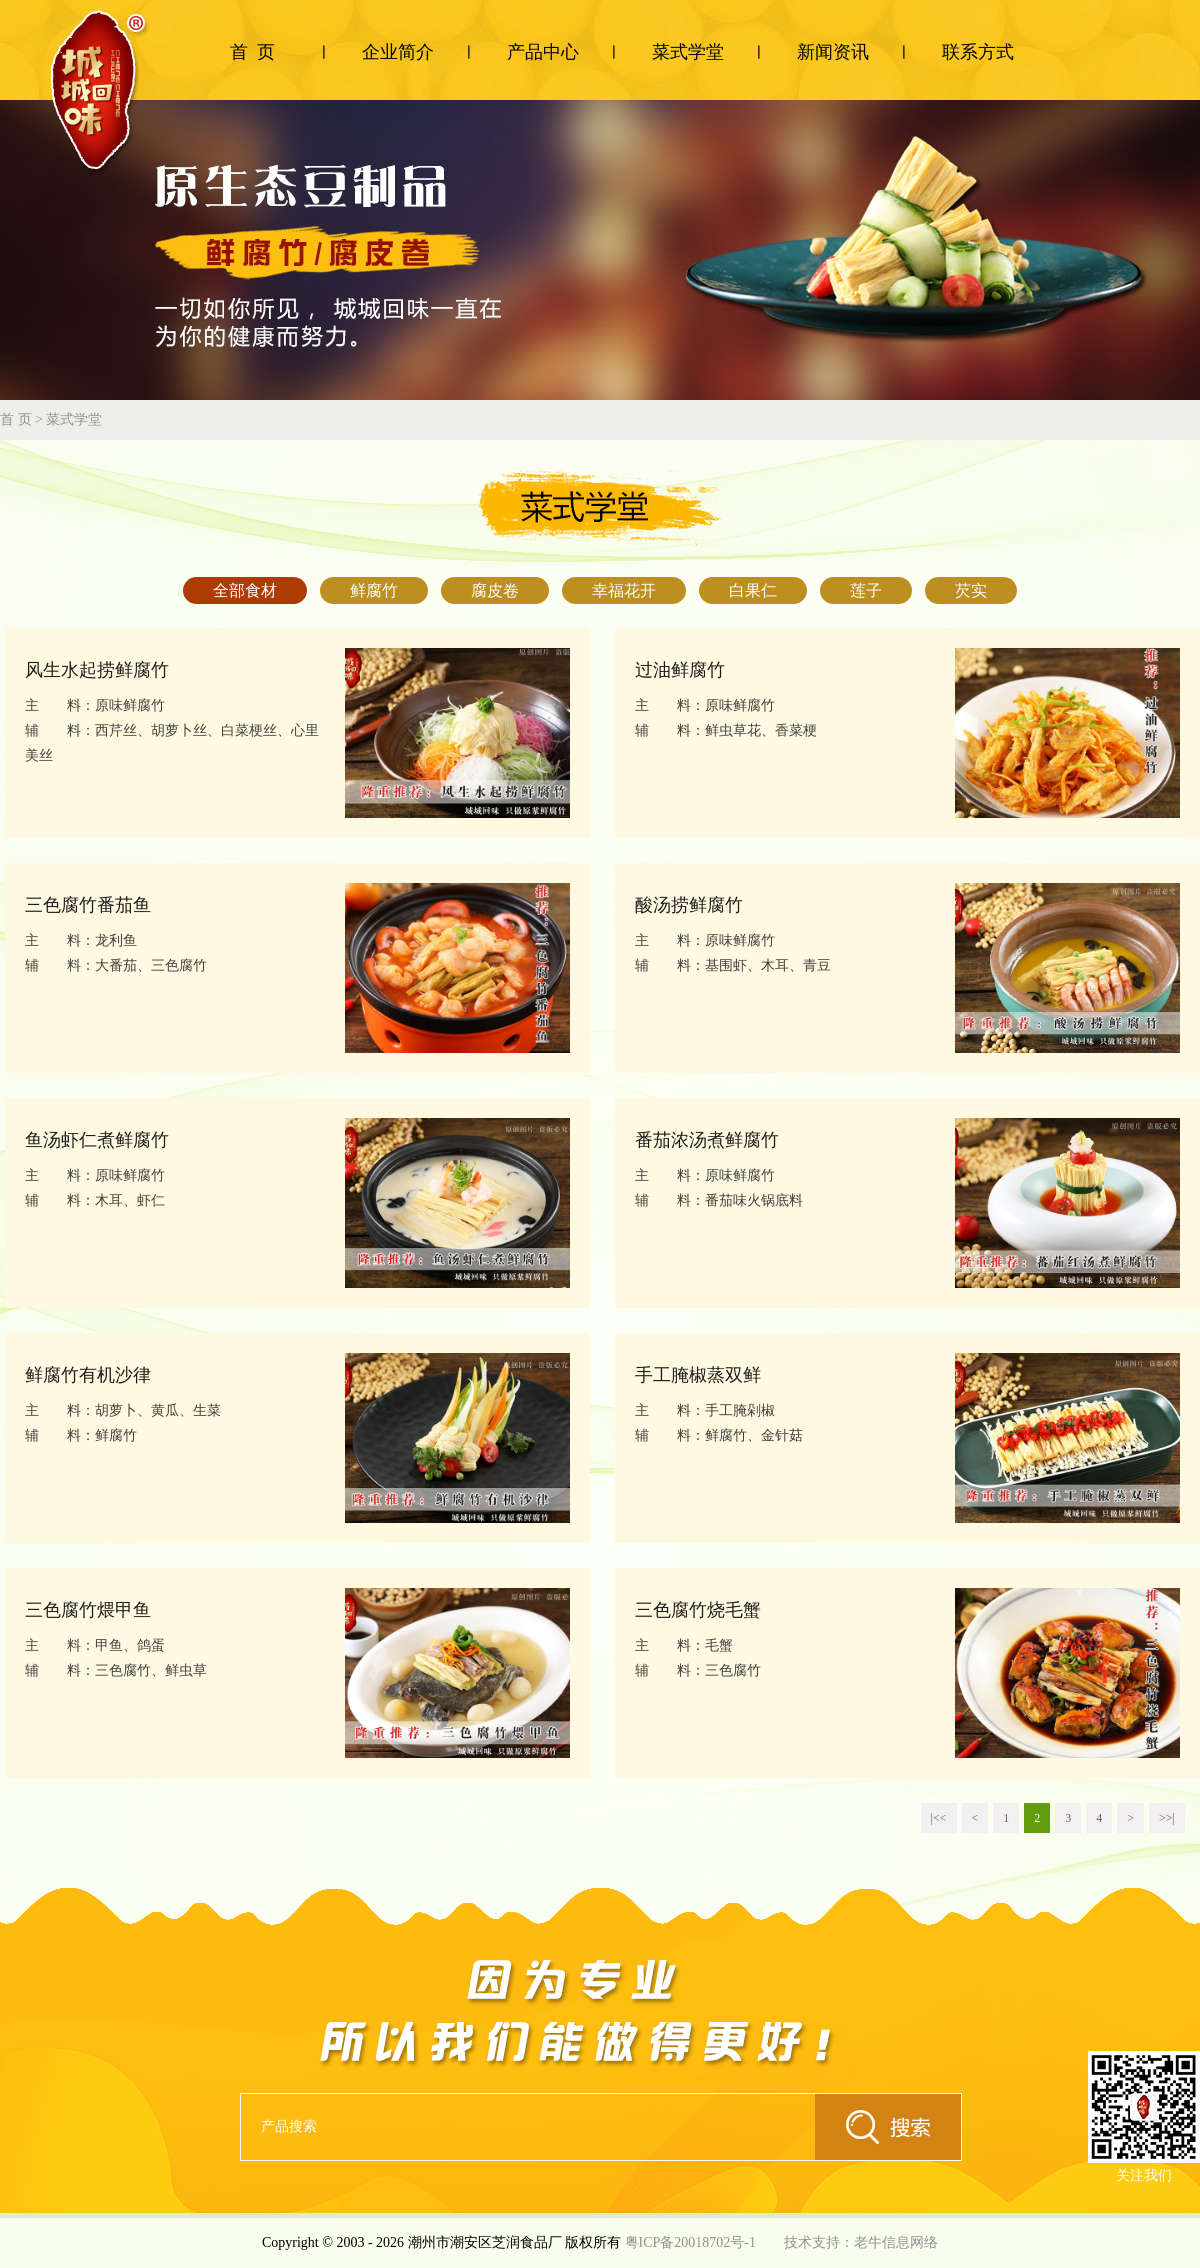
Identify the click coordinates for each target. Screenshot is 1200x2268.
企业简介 (398, 52)
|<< (939, 1818)
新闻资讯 (833, 52)
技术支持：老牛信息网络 (861, 2242)
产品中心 (543, 52)
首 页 (252, 52)
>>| (1167, 1818)
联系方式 (978, 52)
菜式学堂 (688, 52)
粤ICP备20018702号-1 (690, 2242)
